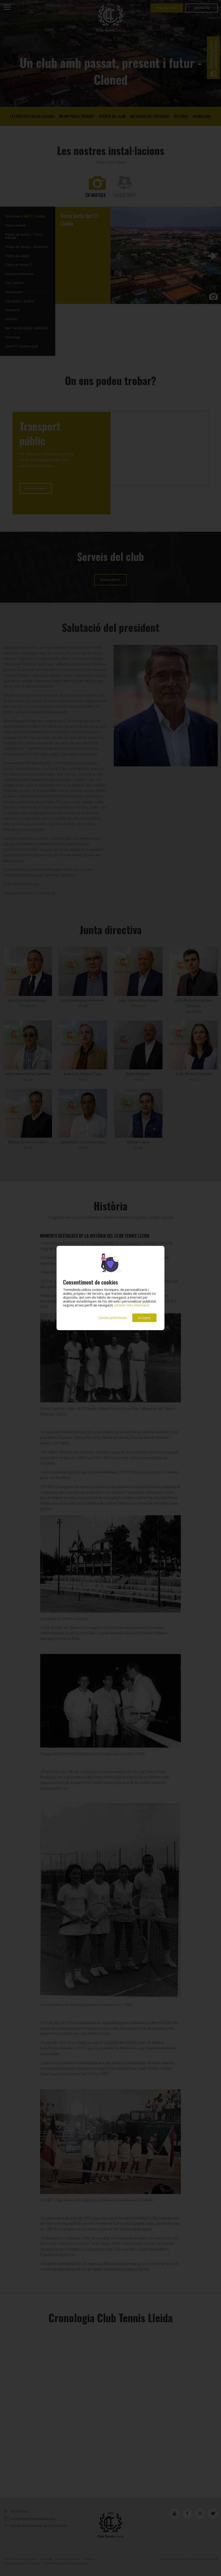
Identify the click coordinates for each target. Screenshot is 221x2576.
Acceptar (144, 1318)
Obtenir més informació (131, 1305)
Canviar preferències (113, 1318)
